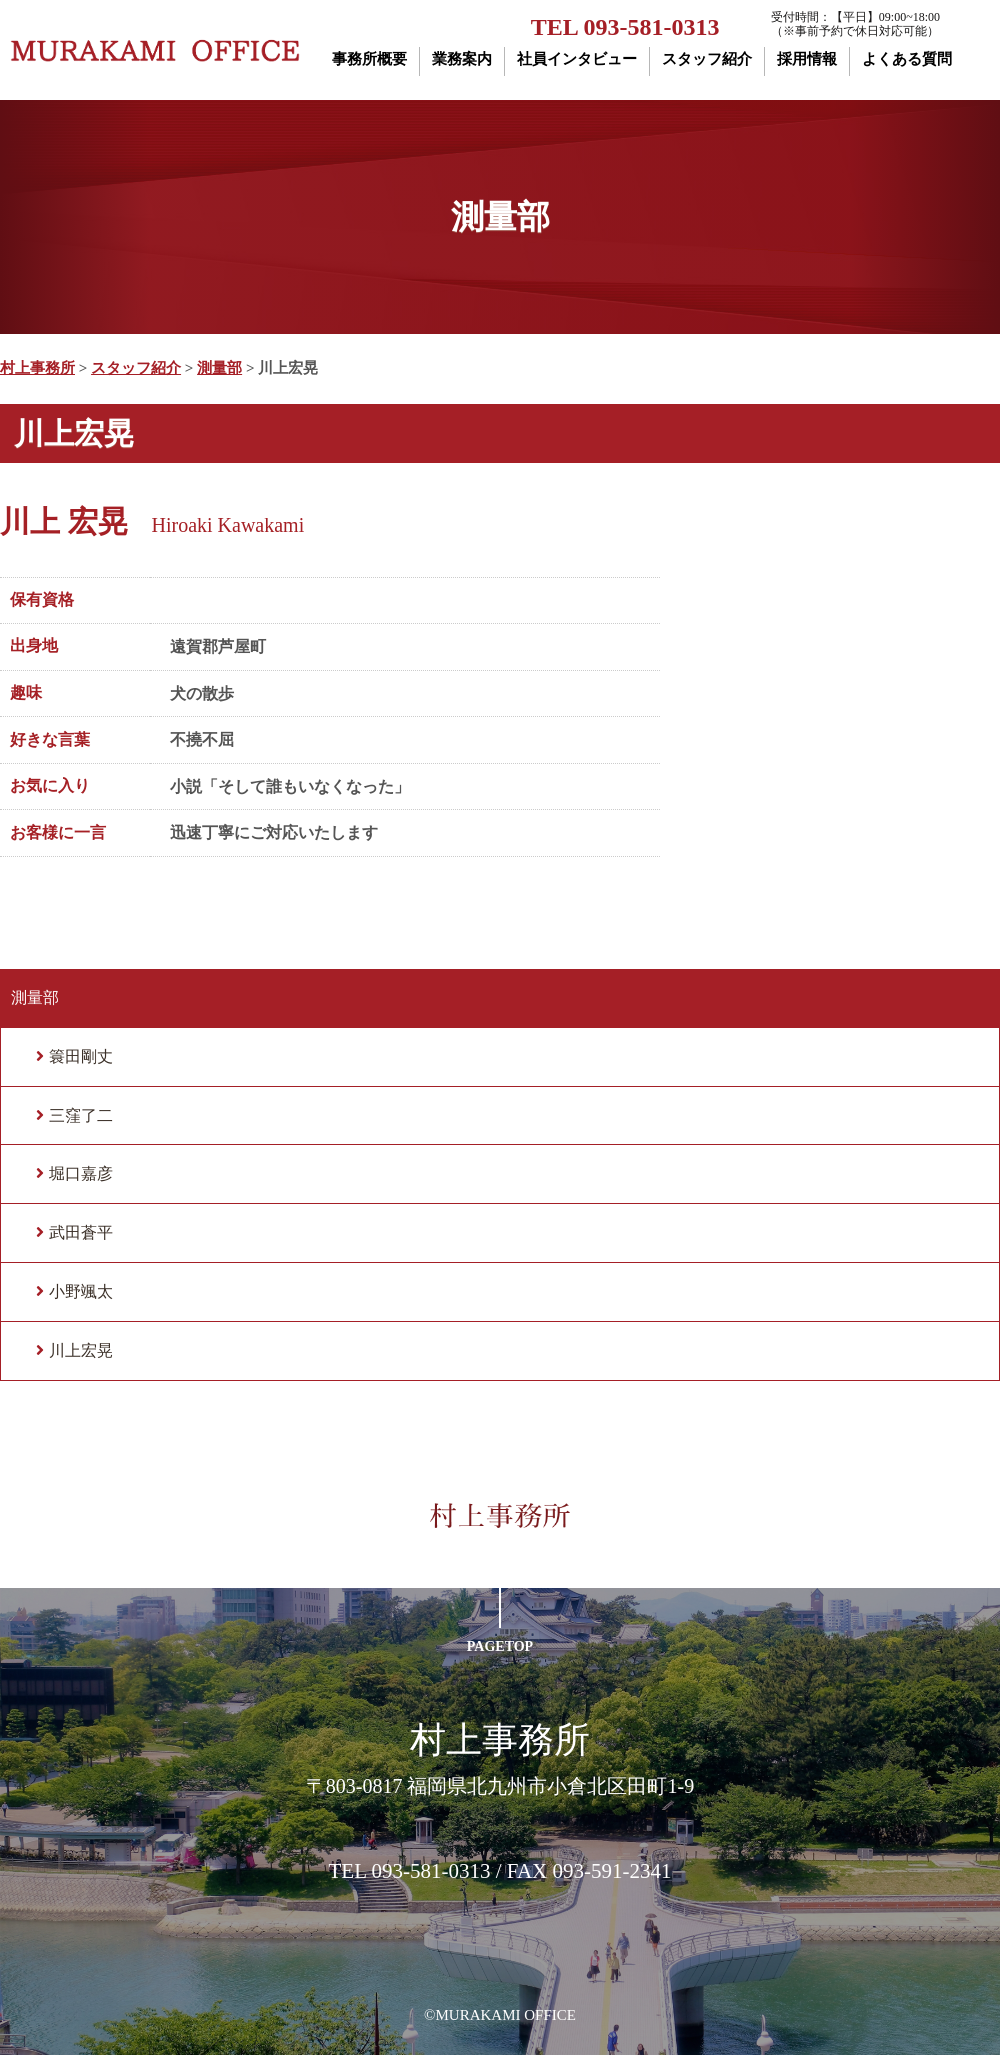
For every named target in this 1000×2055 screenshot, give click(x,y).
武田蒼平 (81, 1232)
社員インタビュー (577, 59)
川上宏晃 (81, 1350)
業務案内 (462, 59)
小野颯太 (81, 1291)
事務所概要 (369, 59)
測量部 (35, 997)
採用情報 (807, 59)
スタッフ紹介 (707, 59)
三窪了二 (81, 1115)
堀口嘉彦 (81, 1173)
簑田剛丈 (81, 1056)
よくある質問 (907, 59)
